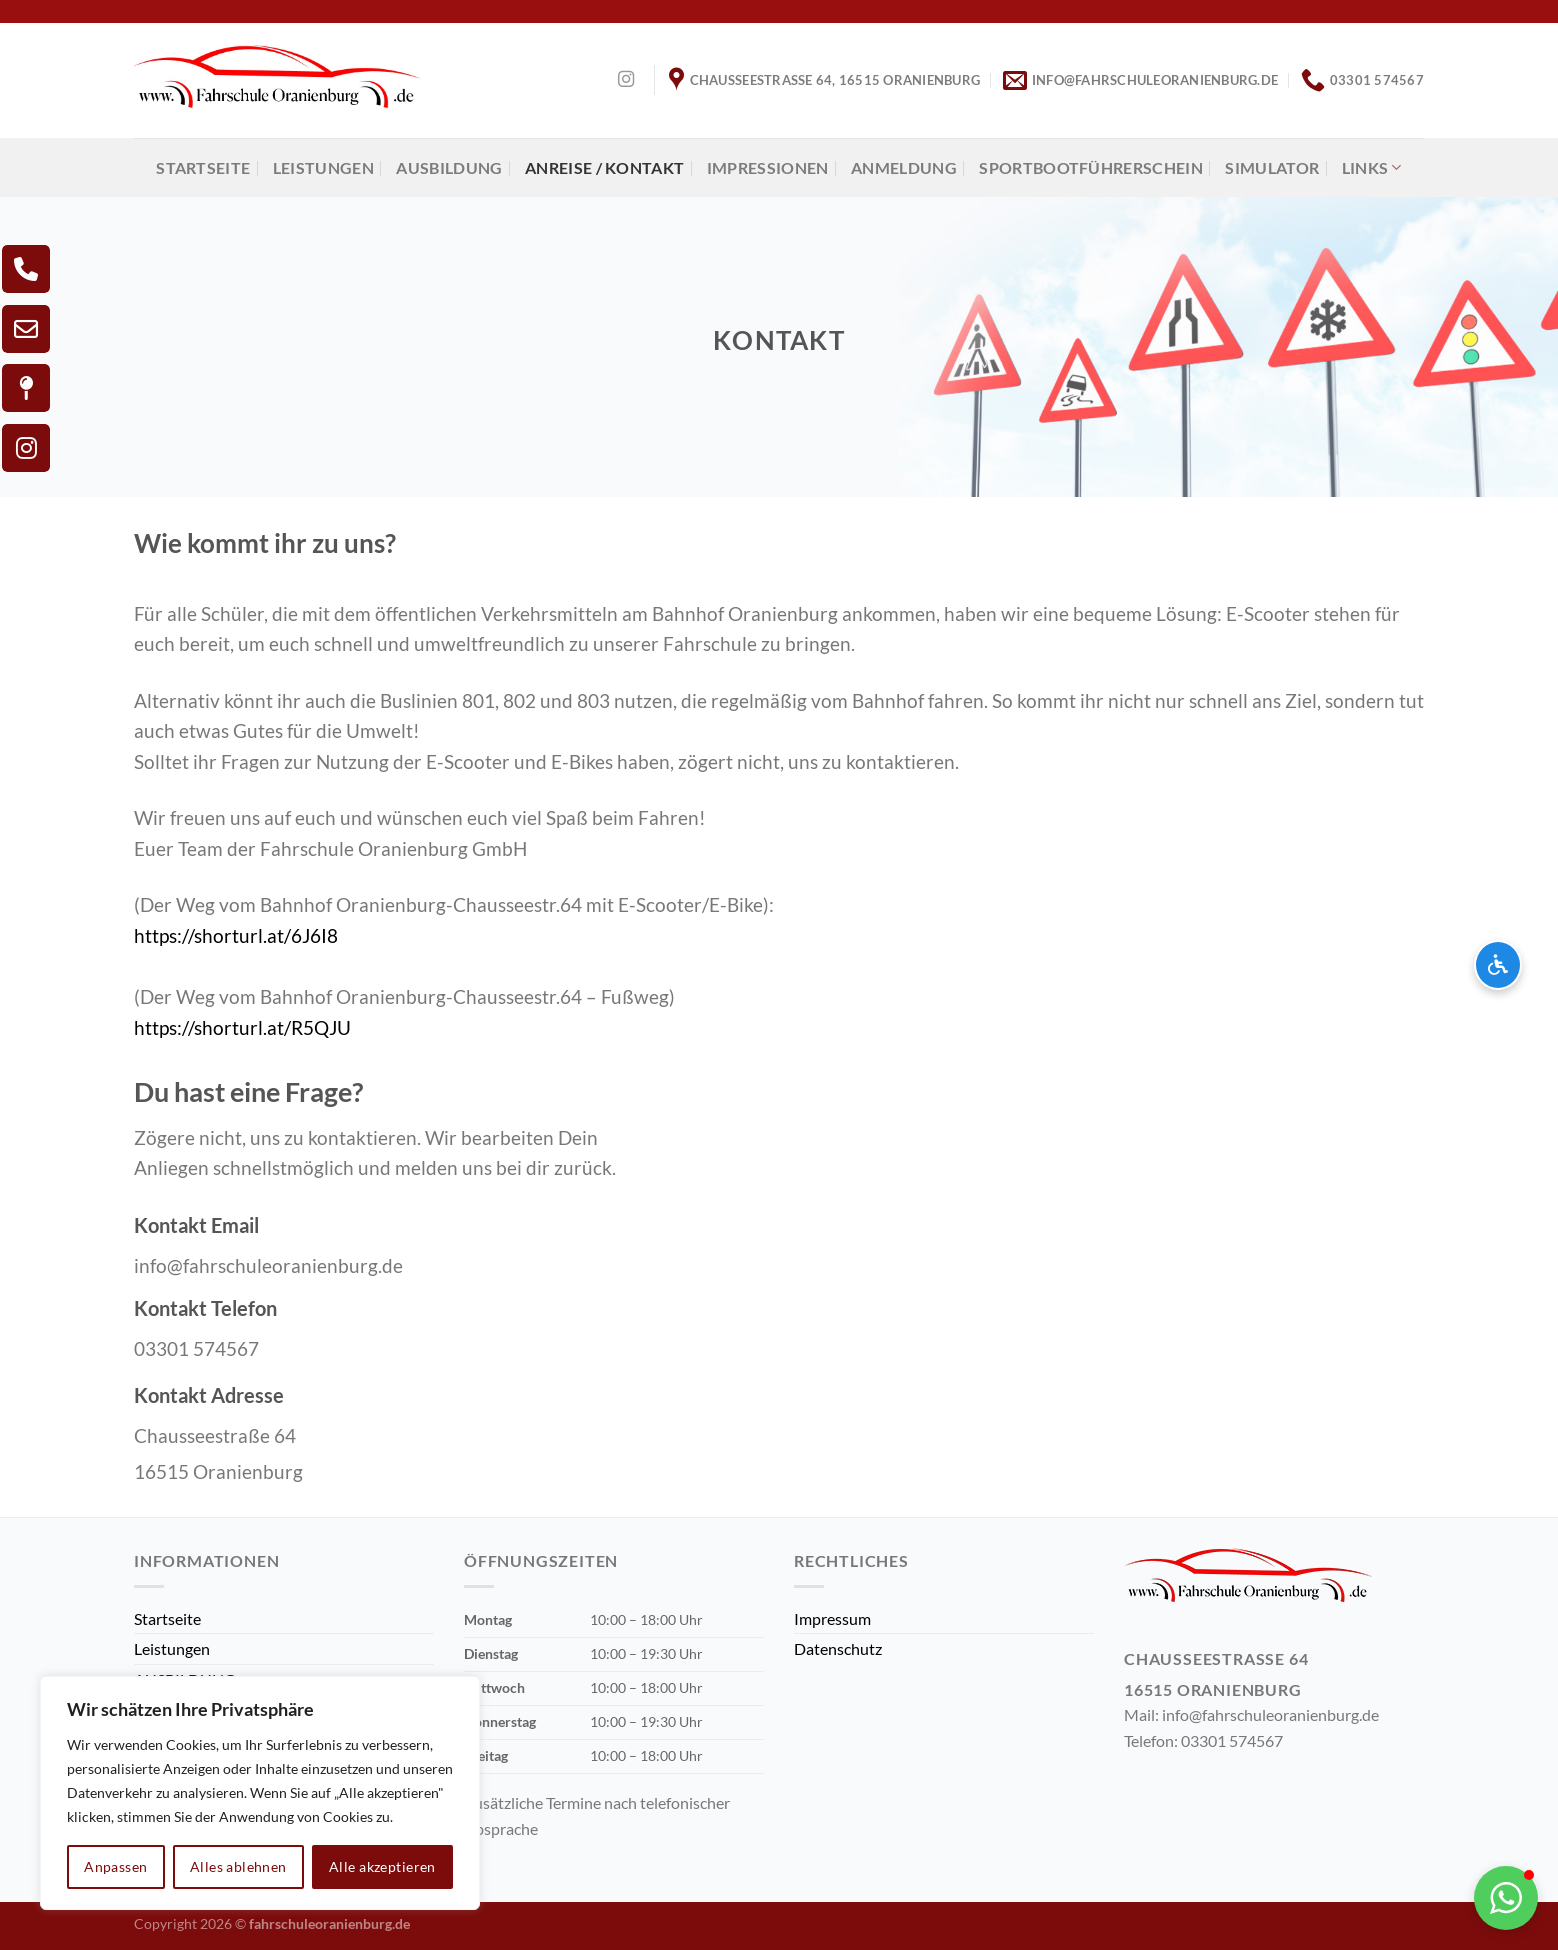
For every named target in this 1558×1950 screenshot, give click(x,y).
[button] (1506, 1898)
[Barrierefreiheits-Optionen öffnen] (1498, 965)
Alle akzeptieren (382, 1866)
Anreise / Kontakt (604, 167)
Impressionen (768, 167)
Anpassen (115, 1866)
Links (1372, 168)
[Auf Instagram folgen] (626, 80)
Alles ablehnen (238, 1866)
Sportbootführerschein (1091, 167)
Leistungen (323, 167)
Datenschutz (838, 1648)
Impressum (832, 1618)
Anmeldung (904, 167)
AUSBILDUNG (449, 167)
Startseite (203, 167)
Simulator (1272, 167)
